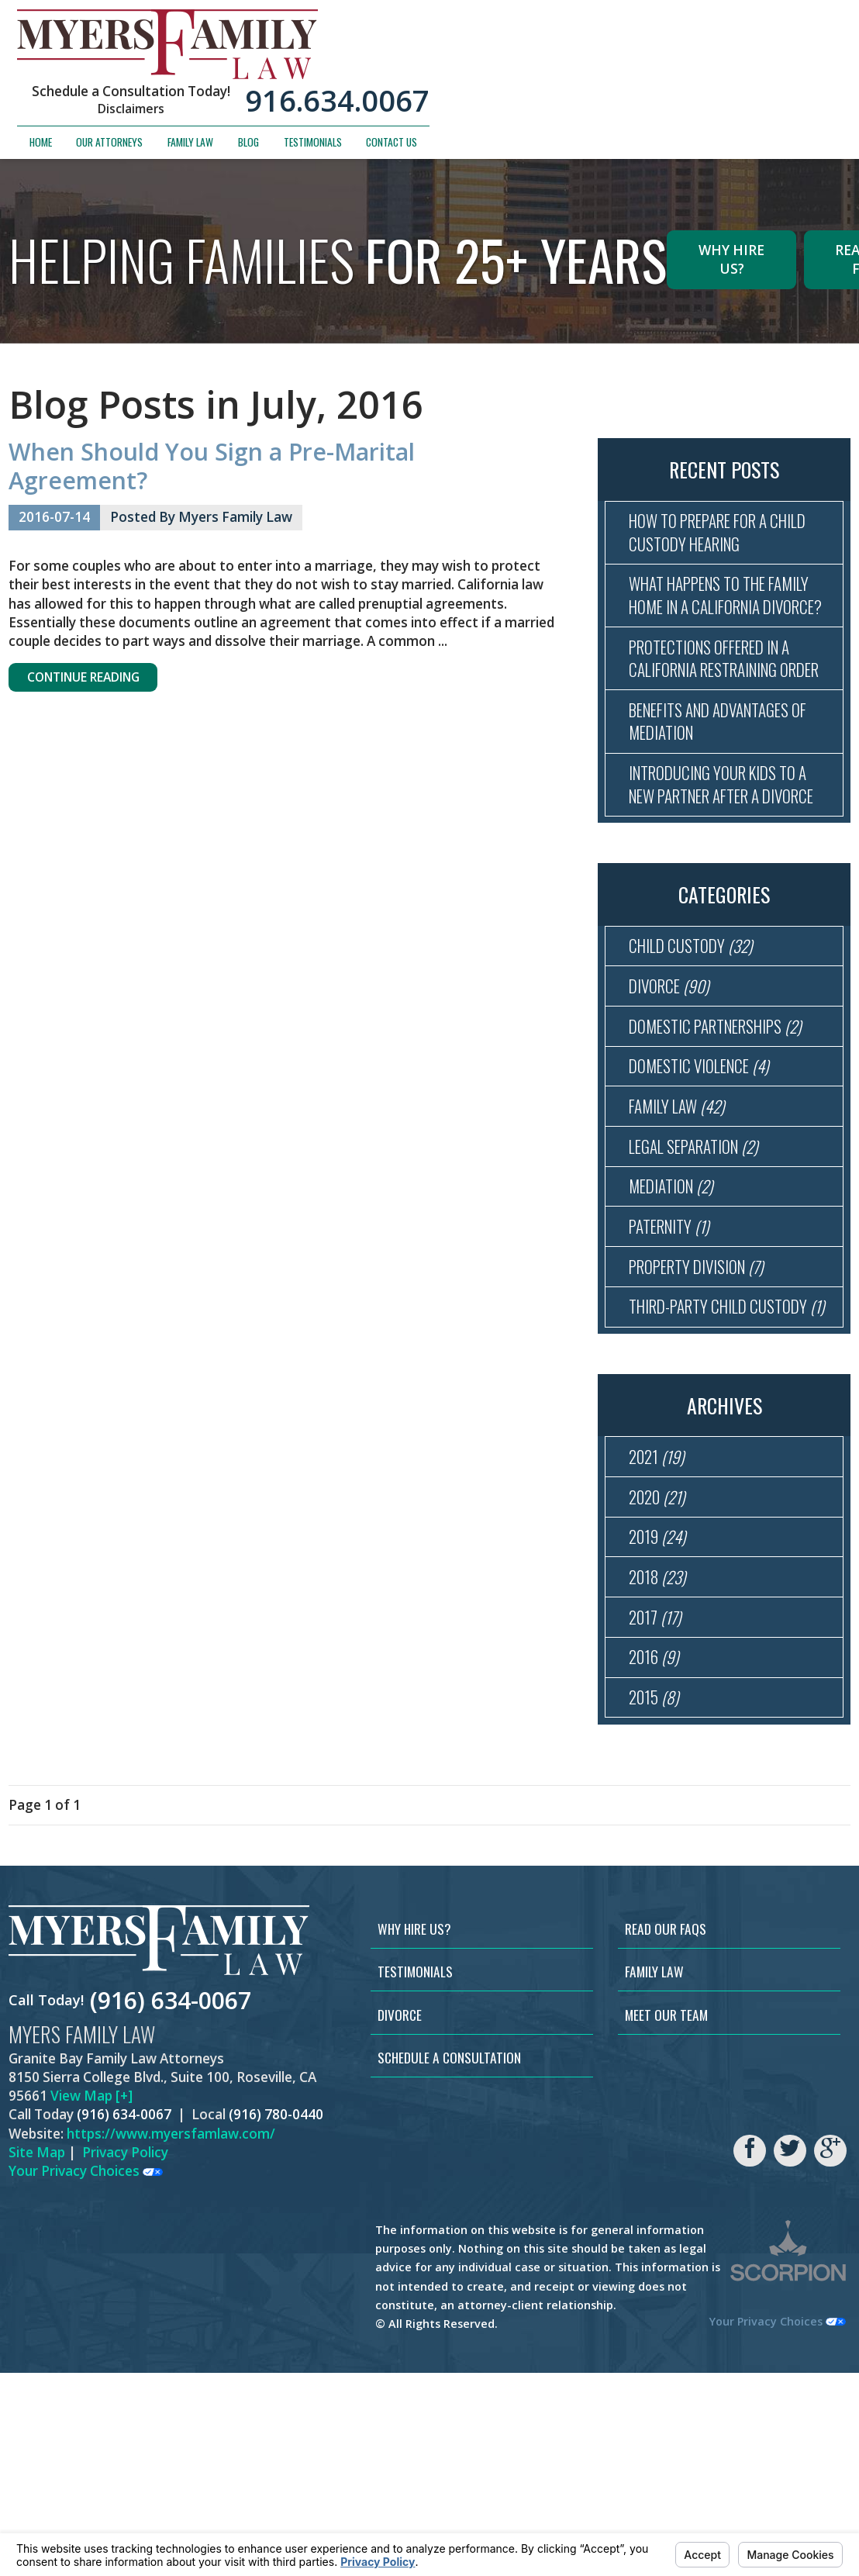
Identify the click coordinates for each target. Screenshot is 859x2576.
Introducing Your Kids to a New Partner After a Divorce (729, 876)
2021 (660, 1632)
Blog (660, 73)
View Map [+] (91, 2299)
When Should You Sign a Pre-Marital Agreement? (212, 466)
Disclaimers (543, 40)
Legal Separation (702, 1276)
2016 (657, 1853)
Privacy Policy (125, 2355)
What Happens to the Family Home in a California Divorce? (727, 617)
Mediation (676, 1321)
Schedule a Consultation (449, 2260)
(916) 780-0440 (276, 2318)
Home (453, 73)
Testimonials (725, 73)
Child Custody (696, 1055)
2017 (658, 1809)
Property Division (705, 1409)
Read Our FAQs (665, 2132)
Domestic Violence (707, 1188)
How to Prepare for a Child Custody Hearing (730, 535)
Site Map (37, 2355)
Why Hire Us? (731, 259)
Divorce (673, 1100)
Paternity (675, 1365)
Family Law (603, 73)
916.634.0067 (749, 32)
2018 (660, 1765)
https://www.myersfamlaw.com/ (171, 2337)
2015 (657, 1897)
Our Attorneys (522, 73)
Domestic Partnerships (726, 1144)
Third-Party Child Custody (728, 1466)
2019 (661, 1721)
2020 (661, 1676)
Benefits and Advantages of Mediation (731, 794)
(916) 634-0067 (170, 2203)
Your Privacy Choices (86, 2374)
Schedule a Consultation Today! (543, 22)
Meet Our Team (666, 2218)
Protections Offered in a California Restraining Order (721, 712)
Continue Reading (96, 680)
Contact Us (804, 73)
